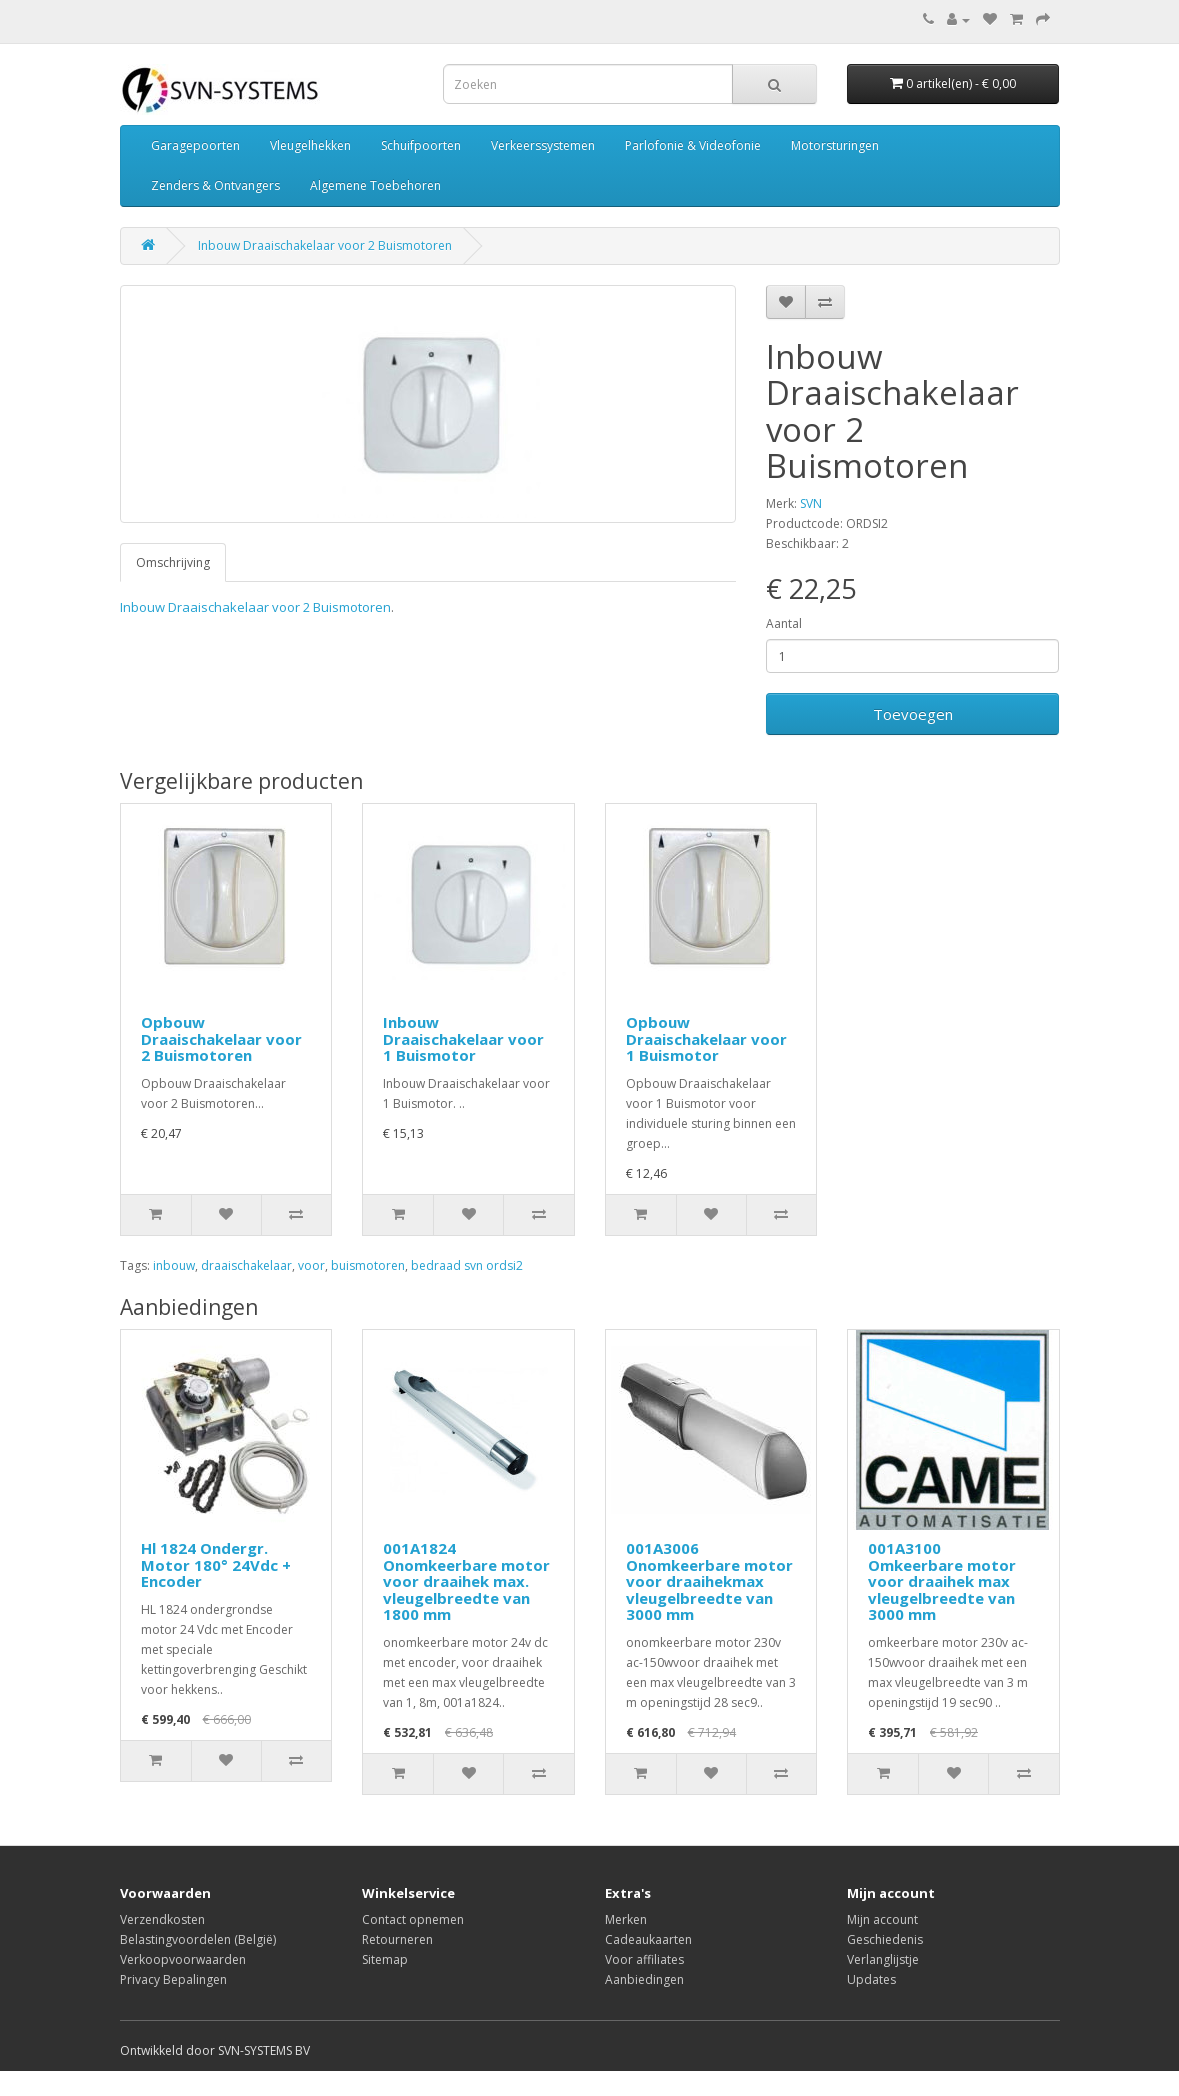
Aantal (784, 623)
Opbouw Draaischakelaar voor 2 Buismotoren (221, 1038)
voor (311, 1265)
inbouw (174, 1265)
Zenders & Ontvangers (215, 185)
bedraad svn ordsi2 (467, 1265)
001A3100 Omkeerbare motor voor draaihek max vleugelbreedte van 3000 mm (942, 1581)
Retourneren (397, 1939)
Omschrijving (173, 562)
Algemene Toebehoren (375, 185)
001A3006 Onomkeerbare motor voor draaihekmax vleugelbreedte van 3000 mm (709, 1581)
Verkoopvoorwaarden (183, 1959)
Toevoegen (913, 714)
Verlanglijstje (883, 1959)
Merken (626, 1919)
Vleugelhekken (310, 145)
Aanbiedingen (644, 1979)
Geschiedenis (885, 1939)
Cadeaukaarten (648, 1939)
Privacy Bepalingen (173, 1979)
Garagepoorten (195, 145)
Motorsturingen (835, 145)
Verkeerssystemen (543, 145)
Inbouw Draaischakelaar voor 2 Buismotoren (325, 245)
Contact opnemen (413, 1919)
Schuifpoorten (421, 145)
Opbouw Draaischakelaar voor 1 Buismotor (706, 1038)
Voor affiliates (644, 1959)
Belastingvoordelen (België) (198, 1939)
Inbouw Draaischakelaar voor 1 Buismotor (463, 1038)
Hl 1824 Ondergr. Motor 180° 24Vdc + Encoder (216, 1564)
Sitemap (385, 1959)
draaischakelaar (246, 1265)
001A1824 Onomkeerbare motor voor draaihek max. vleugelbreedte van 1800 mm (466, 1581)
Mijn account (882, 1919)
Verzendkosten (162, 1919)
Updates (871, 1979)
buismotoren (368, 1265)
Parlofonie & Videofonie (693, 145)
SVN (811, 503)
